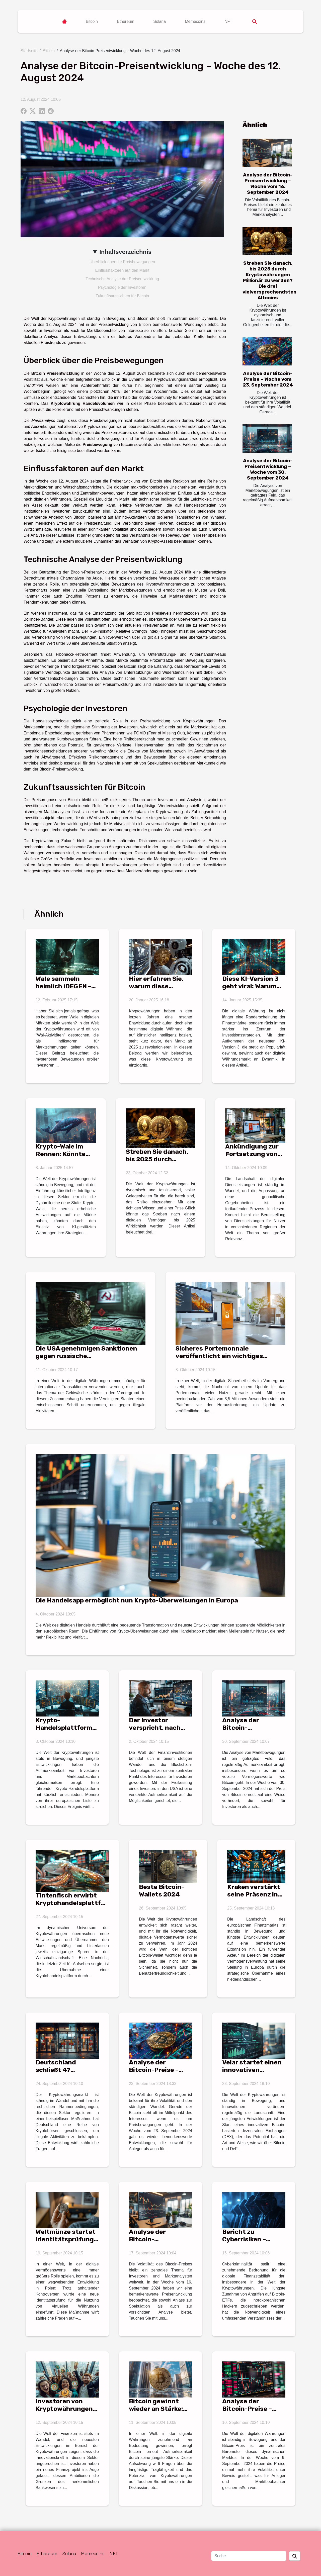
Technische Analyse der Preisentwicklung (122, 279)
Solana (159, 21)
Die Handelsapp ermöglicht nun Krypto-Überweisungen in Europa (137, 1600)
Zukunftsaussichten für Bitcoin (122, 296)
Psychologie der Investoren (122, 287)
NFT (228, 21)
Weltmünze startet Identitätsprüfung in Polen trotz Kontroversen (66, 2243)
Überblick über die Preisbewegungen (122, 262)
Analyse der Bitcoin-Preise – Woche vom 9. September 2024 (248, 2412)
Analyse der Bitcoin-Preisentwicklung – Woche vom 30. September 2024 (267, 469)
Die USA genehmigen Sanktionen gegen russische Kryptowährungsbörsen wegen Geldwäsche (86, 1360)
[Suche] (248, 2556)
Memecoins (195, 21)
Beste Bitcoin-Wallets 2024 (161, 1890)
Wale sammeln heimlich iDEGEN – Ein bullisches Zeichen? (63, 990)
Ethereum (125, 21)
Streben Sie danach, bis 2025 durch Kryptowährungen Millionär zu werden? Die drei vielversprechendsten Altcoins (269, 280)
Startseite (29, 51)
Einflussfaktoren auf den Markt (122, 270)
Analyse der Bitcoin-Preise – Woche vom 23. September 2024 (268, 379)
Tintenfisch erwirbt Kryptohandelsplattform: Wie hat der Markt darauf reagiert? (75, 1907)
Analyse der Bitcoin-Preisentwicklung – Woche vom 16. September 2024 (267, 183)
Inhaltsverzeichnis (125, 251)
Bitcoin (92, 21)
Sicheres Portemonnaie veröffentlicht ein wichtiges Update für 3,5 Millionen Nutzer (224, 1356)
